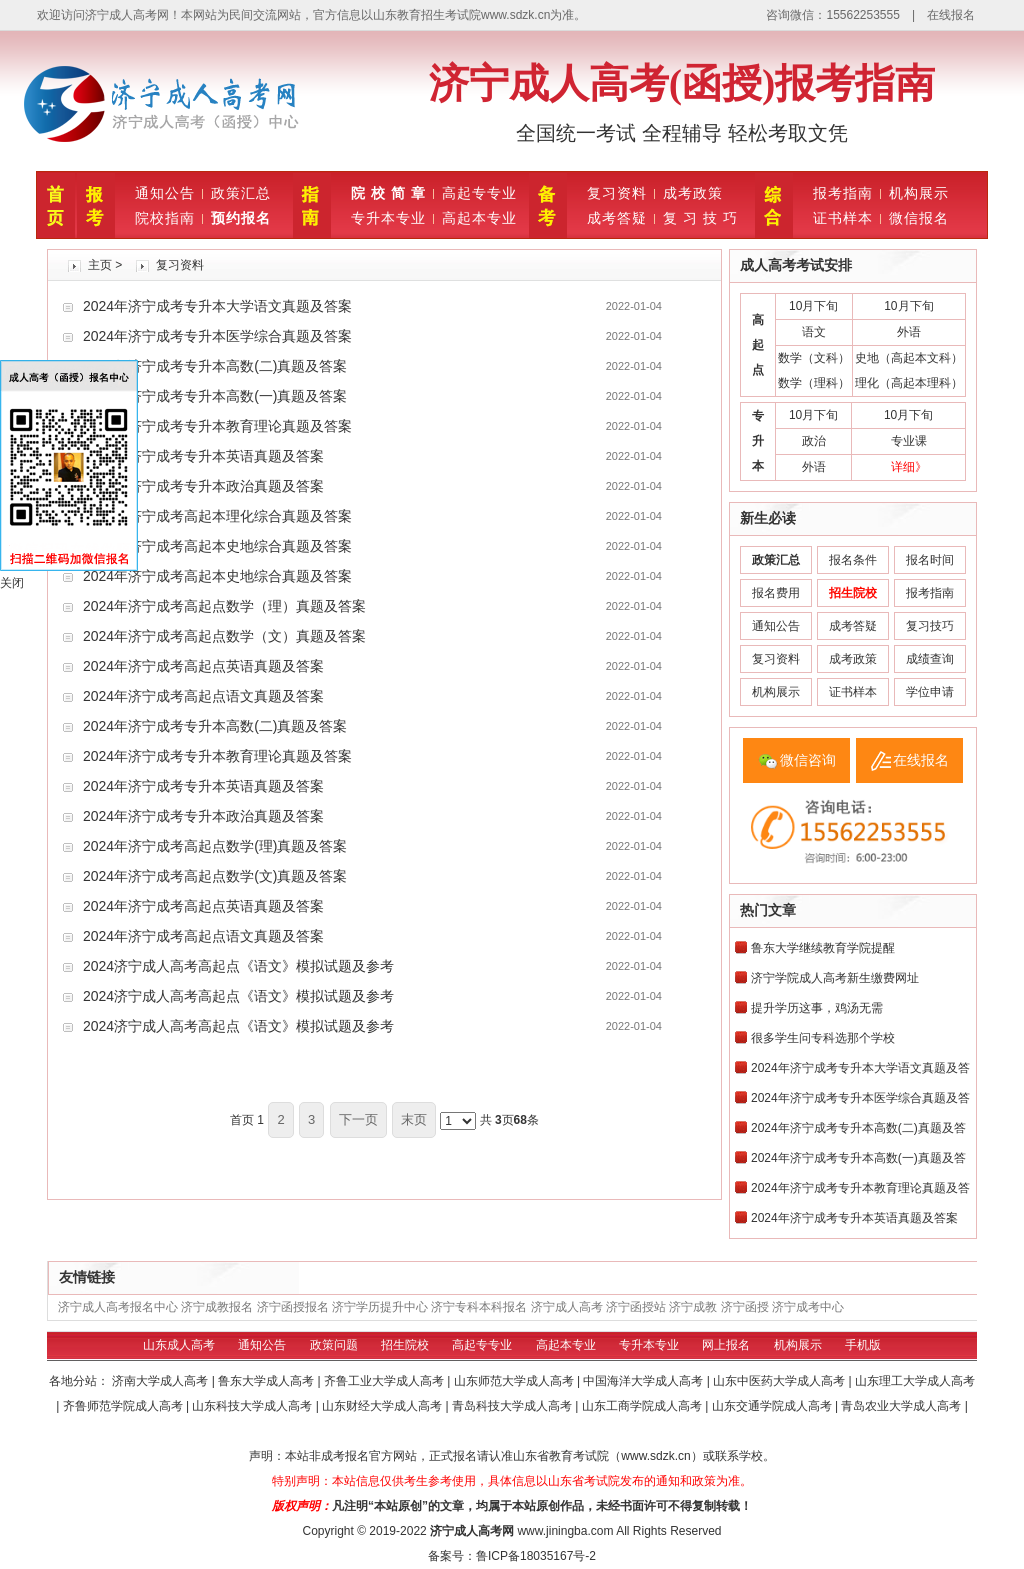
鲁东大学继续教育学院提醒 (823, 948)
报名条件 (853, 560)
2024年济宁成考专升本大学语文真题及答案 (217, 306)
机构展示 (919, 193)
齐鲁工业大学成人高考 (385, 1381)
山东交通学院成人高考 (773, 1406)
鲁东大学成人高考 (267, 1381)
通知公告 (165, 193)
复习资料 (617, 193)
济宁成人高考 (567, 1307)
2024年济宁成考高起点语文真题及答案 (203, 696)
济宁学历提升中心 (380, 1307)
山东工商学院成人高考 (643, 1406)
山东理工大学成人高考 (915, 1381)
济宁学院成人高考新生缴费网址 (835, 978)
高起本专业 (479, 218)
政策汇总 (241, 193)
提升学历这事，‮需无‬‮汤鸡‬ (817, 1008)
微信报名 (919, 218)
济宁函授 (745, 1307)
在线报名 (951, 15)
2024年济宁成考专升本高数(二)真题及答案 (215, 366)
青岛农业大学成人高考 (902, 1406)
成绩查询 (930, 659)
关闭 (12, 583)
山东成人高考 (179, 1345)
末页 (414, 1119)
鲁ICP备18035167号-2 (536, 1556)
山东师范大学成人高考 (515, 1381)
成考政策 (693, 193)
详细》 (909, 467)
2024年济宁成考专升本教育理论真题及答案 (217, 426)
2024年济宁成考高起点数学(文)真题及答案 (215, 876)
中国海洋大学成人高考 (644, 1381)
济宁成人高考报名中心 (118, 1307)
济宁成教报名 (217, 1307)
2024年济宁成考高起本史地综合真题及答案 (217, 546)
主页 (100, 265)
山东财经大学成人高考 (383, 1406)
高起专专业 (479, 193)
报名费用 (776, 593)
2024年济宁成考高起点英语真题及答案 (203, 666)
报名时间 (930, 560)
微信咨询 (808, 760)
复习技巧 (930, 626)
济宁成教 (693, 1307)
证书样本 (843, 218)
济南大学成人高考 (161, 1381)
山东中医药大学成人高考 (780, 1381)
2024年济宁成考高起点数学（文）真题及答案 (224, 636)
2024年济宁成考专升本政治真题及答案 (203, 486)
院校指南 (165, 218)
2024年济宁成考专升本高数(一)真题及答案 (215, 396)
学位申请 (930, 692)
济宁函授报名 (293, 1307)
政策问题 (334, 1345)
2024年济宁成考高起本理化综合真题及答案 (217, 516)
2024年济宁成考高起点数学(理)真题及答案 (215, 846)
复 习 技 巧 (700, 218)
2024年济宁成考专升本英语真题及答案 (203, 456)
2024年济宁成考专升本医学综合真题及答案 (217, 336)
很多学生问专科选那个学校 (823, 1038)
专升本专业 (388, 218)
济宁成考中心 (808, 1307)
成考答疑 (617, 218)
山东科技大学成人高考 (253, 1406)
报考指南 (843, 193)
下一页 (358, 1119)
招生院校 (405, 1345)
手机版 (863, 1345)
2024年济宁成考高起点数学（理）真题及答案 (224, 606)
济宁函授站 (636, 1307)
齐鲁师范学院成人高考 (124, 1406)
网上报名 (726, 1345)
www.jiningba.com (565, 1531)
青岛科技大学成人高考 (513, 1406)
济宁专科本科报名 (479, 1307)
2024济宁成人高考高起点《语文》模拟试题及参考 (238, 966)
